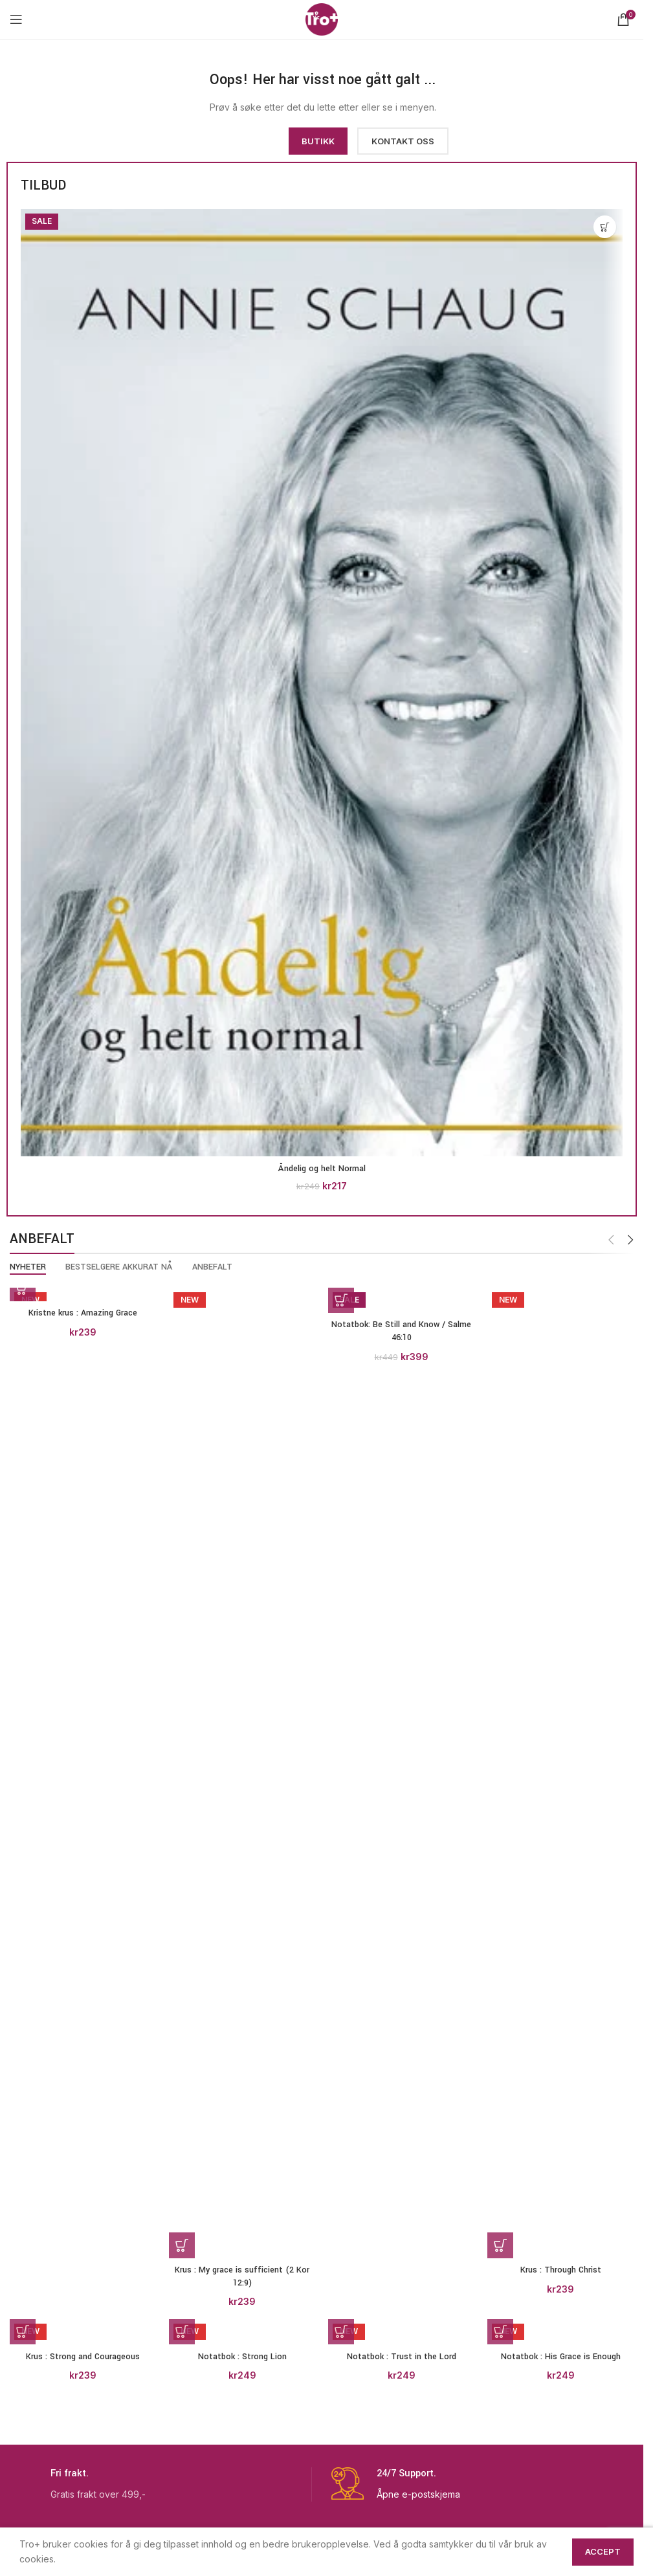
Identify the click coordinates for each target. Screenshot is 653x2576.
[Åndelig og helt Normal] (322, 682)
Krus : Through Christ (560, 2270)
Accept (603, 2551)
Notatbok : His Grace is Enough (561, 2356)
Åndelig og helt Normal (322, 1168)
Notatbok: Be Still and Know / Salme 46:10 (401, 1331)
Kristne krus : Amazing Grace (82, 1313)
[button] (604, 226)
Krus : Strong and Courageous (83, 2356)
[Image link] (103, 96)
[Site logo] (321, 18)
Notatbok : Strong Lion (242, 2356)
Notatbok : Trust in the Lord (401, 2356)
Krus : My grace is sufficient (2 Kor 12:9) (242, 2276)
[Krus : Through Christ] (560, 1773)
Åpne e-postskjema (418, 2494)
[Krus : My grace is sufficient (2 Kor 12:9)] (242, 1773)
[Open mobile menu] (16, 19)
